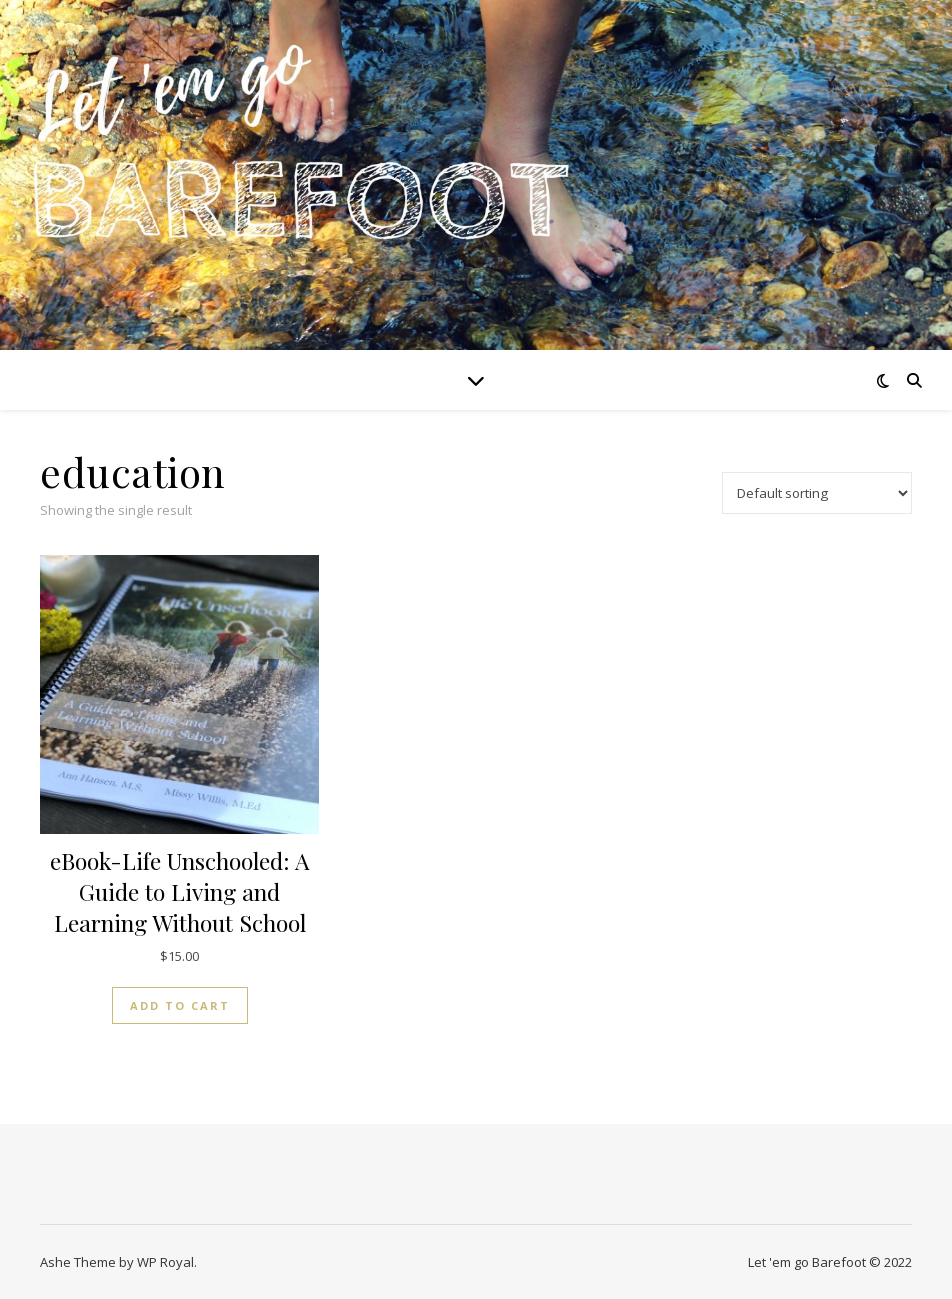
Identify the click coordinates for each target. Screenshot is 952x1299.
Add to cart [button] (180, 1005)
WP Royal (165, 1262)
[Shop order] (817, 493)
